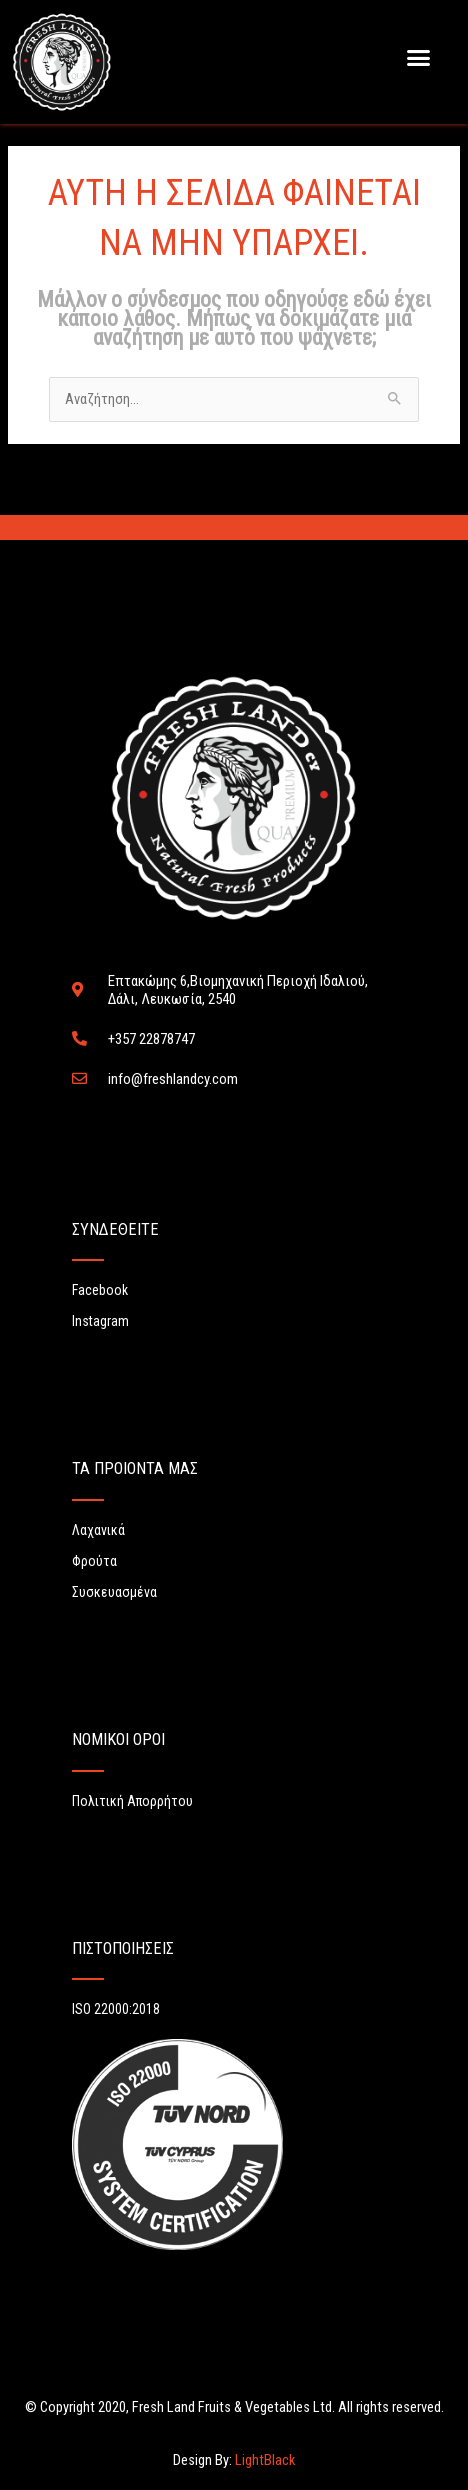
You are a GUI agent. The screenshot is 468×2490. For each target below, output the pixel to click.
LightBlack (263, 2460)
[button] (419, 57)
